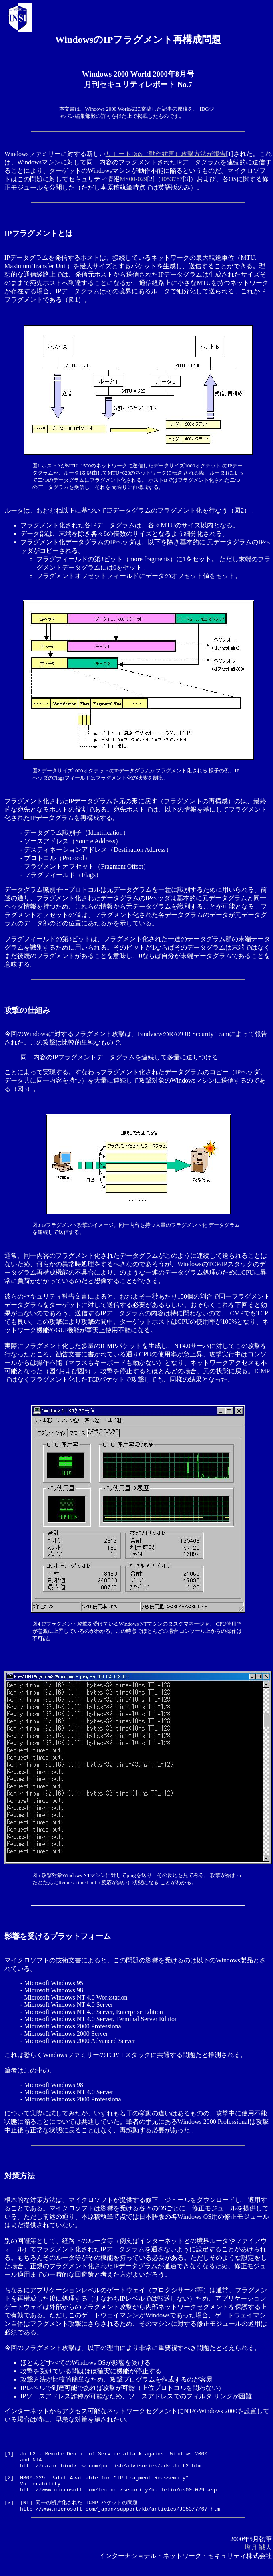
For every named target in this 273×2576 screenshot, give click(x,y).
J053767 (172, 179)
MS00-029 (133, 179)
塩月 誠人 (258, 2558)
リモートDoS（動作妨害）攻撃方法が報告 (166, 153)
